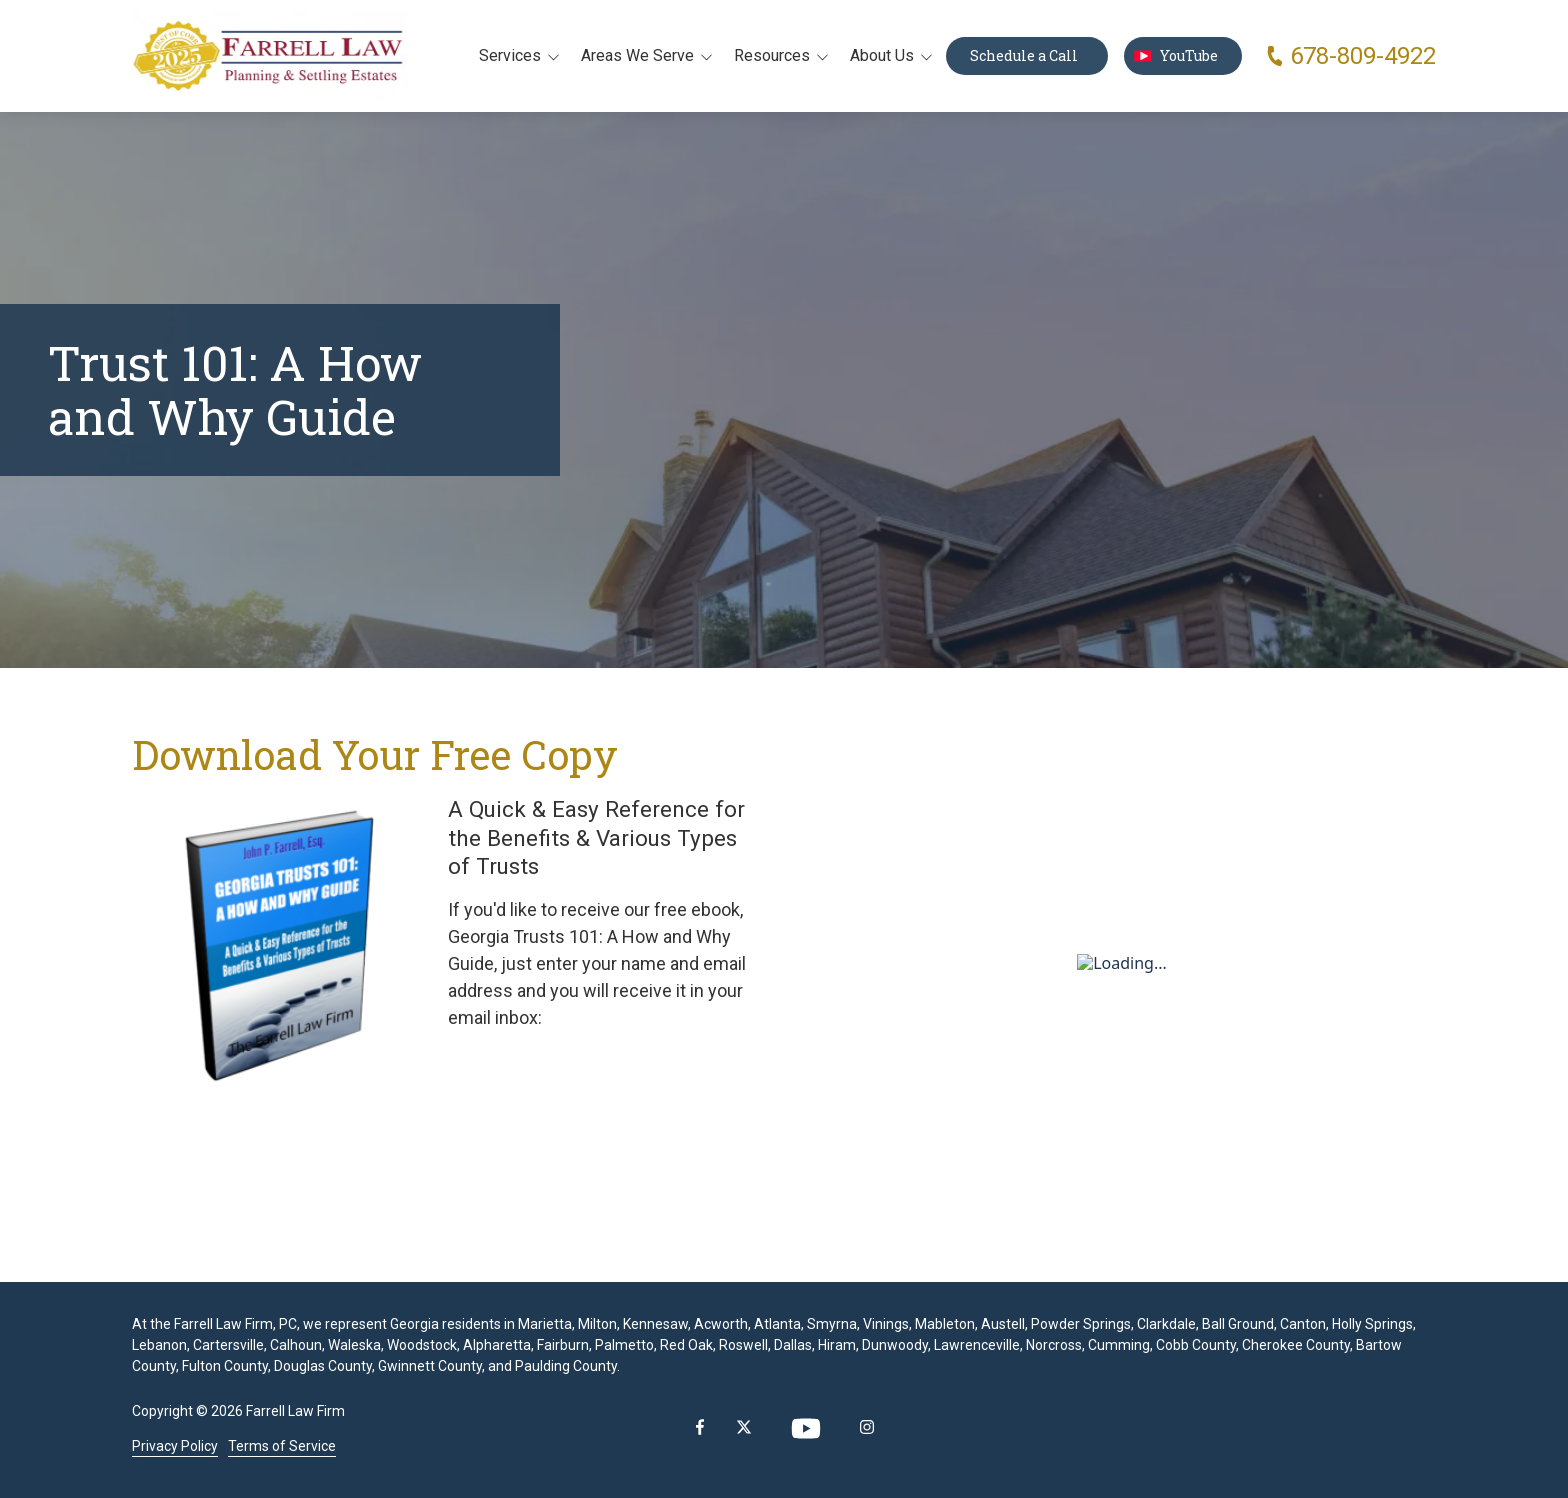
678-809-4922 (1363, 56)
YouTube (1183, 55)
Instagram (867, 1427)
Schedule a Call (1027, 55)
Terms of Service (282, 1446)
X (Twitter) (744, 1427)
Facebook (700, 1427)
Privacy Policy (175, 1446)
